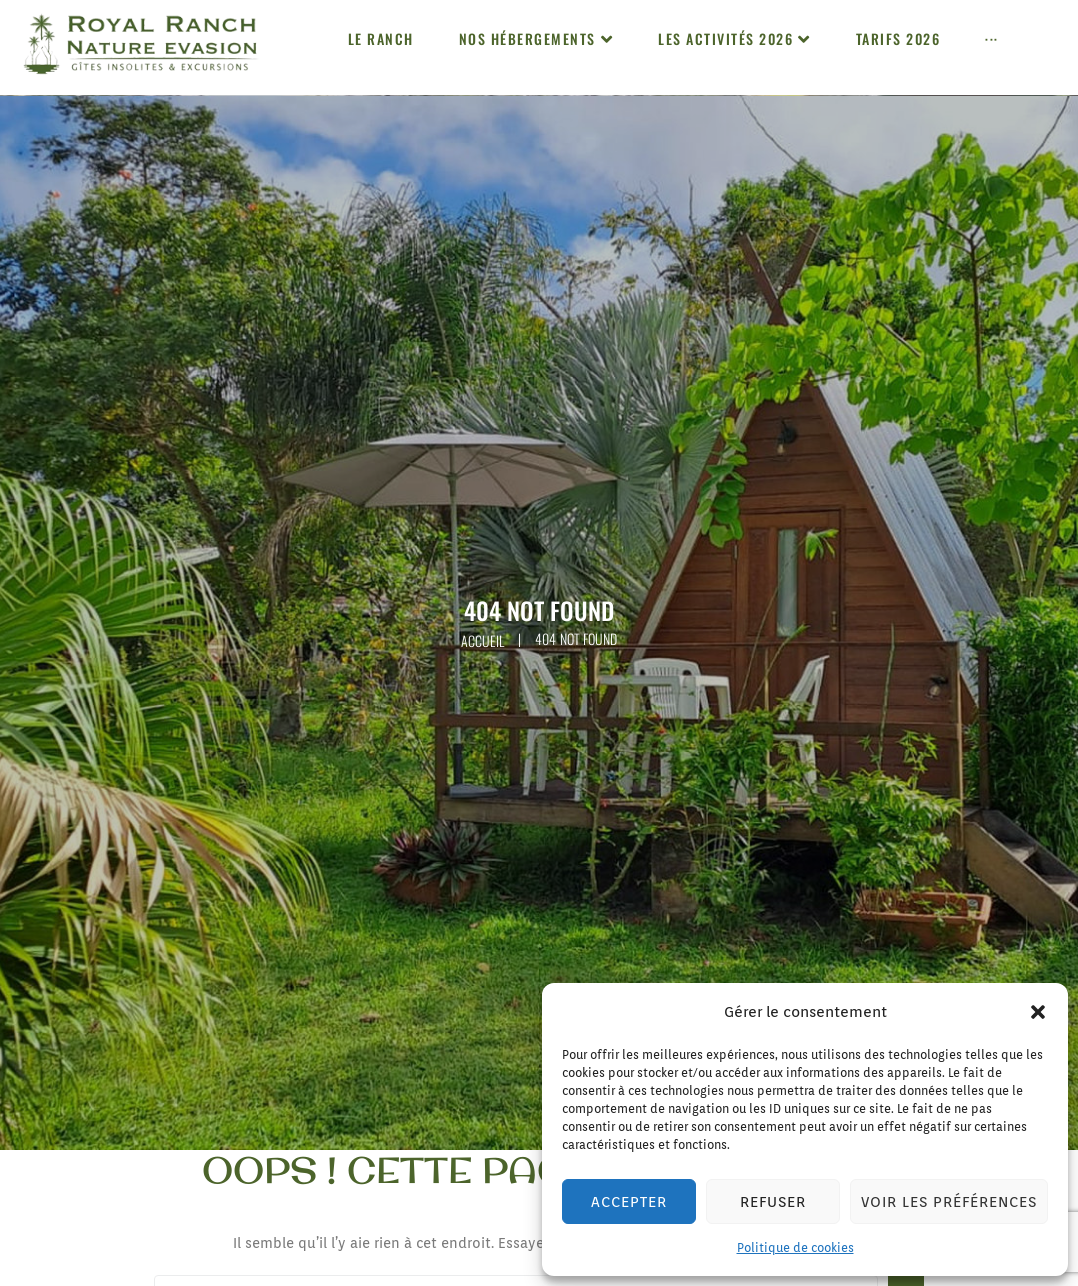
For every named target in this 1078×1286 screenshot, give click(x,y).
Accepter (629, 1202)
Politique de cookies (795, 1247)
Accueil (482, 640)
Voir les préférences (949, 1202)
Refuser (773, 1202)
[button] (1038, 1012)
